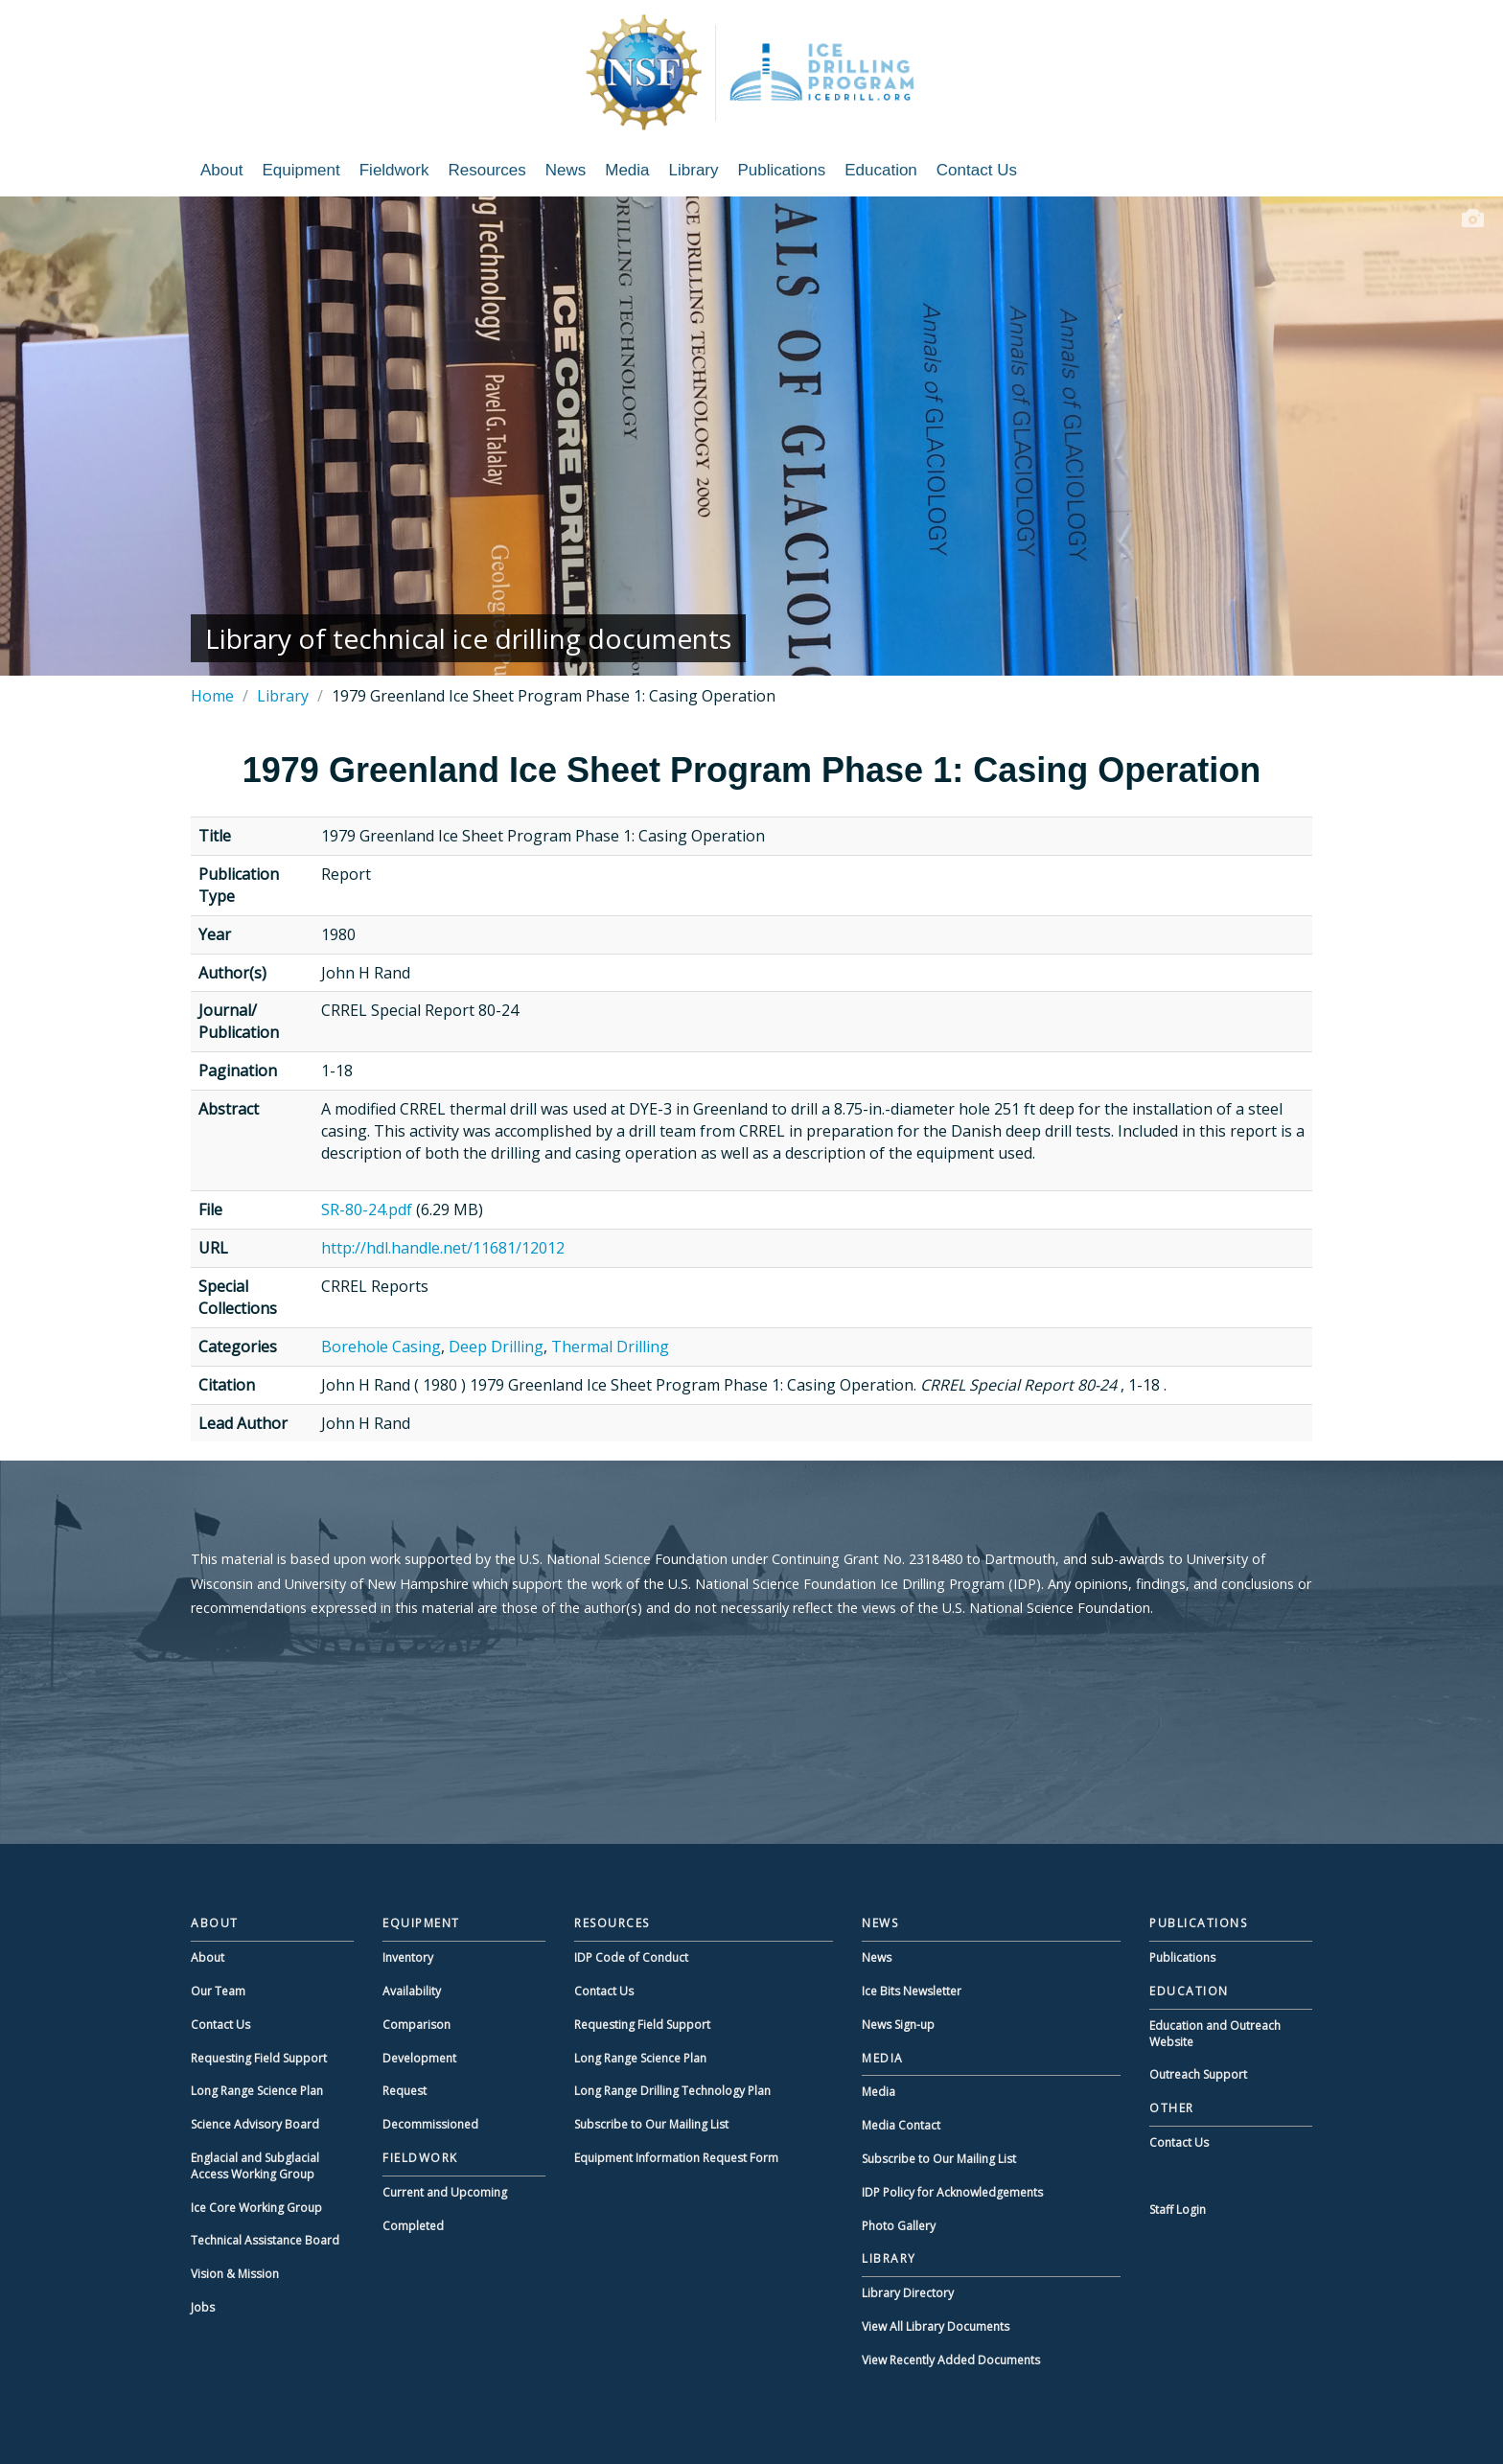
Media (627, 170)
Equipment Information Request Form (676, 2158)
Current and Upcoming (444, 2192)
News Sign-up (898, 2024)
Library (694, 170)
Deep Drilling (496, 1346)
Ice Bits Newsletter (911, 1991)
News (566, 170)
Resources (486, 170)
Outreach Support (1198, 2074)
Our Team (218, 1991)
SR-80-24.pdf (366, 1209)
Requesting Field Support (259, 2058)
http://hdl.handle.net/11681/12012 (443, 1247)
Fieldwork (394, 170)
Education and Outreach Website (1215, 2033)
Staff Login (1177, 2209)
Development (419, 2058)
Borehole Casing (381, 1346)
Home (212, 695)
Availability (411, 1991)
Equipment (300, 170)
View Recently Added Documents (951, 2360)
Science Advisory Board (255, 2124)
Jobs (203, 2307)
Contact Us (976, 170)
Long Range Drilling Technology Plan (672, 2091)
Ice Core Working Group (256, 2207)
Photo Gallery (899, 2226)
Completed (413, 2226)
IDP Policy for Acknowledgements (952, 2192)
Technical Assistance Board (265, 2240)
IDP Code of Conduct (631, 1957)
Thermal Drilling (610, 1346)
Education (880, 170)
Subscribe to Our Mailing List (651, 2124)
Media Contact (901, 2125)
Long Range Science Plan (257, 2091)
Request (404, 2091)
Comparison (416, 2024)
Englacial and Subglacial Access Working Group (255, 2166)
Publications (782, 170)
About (221, 170)
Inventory (407, 1957)
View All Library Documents (935, 2326)
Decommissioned (430, 2124)
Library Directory (908, 2293)
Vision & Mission (235, 2274)
